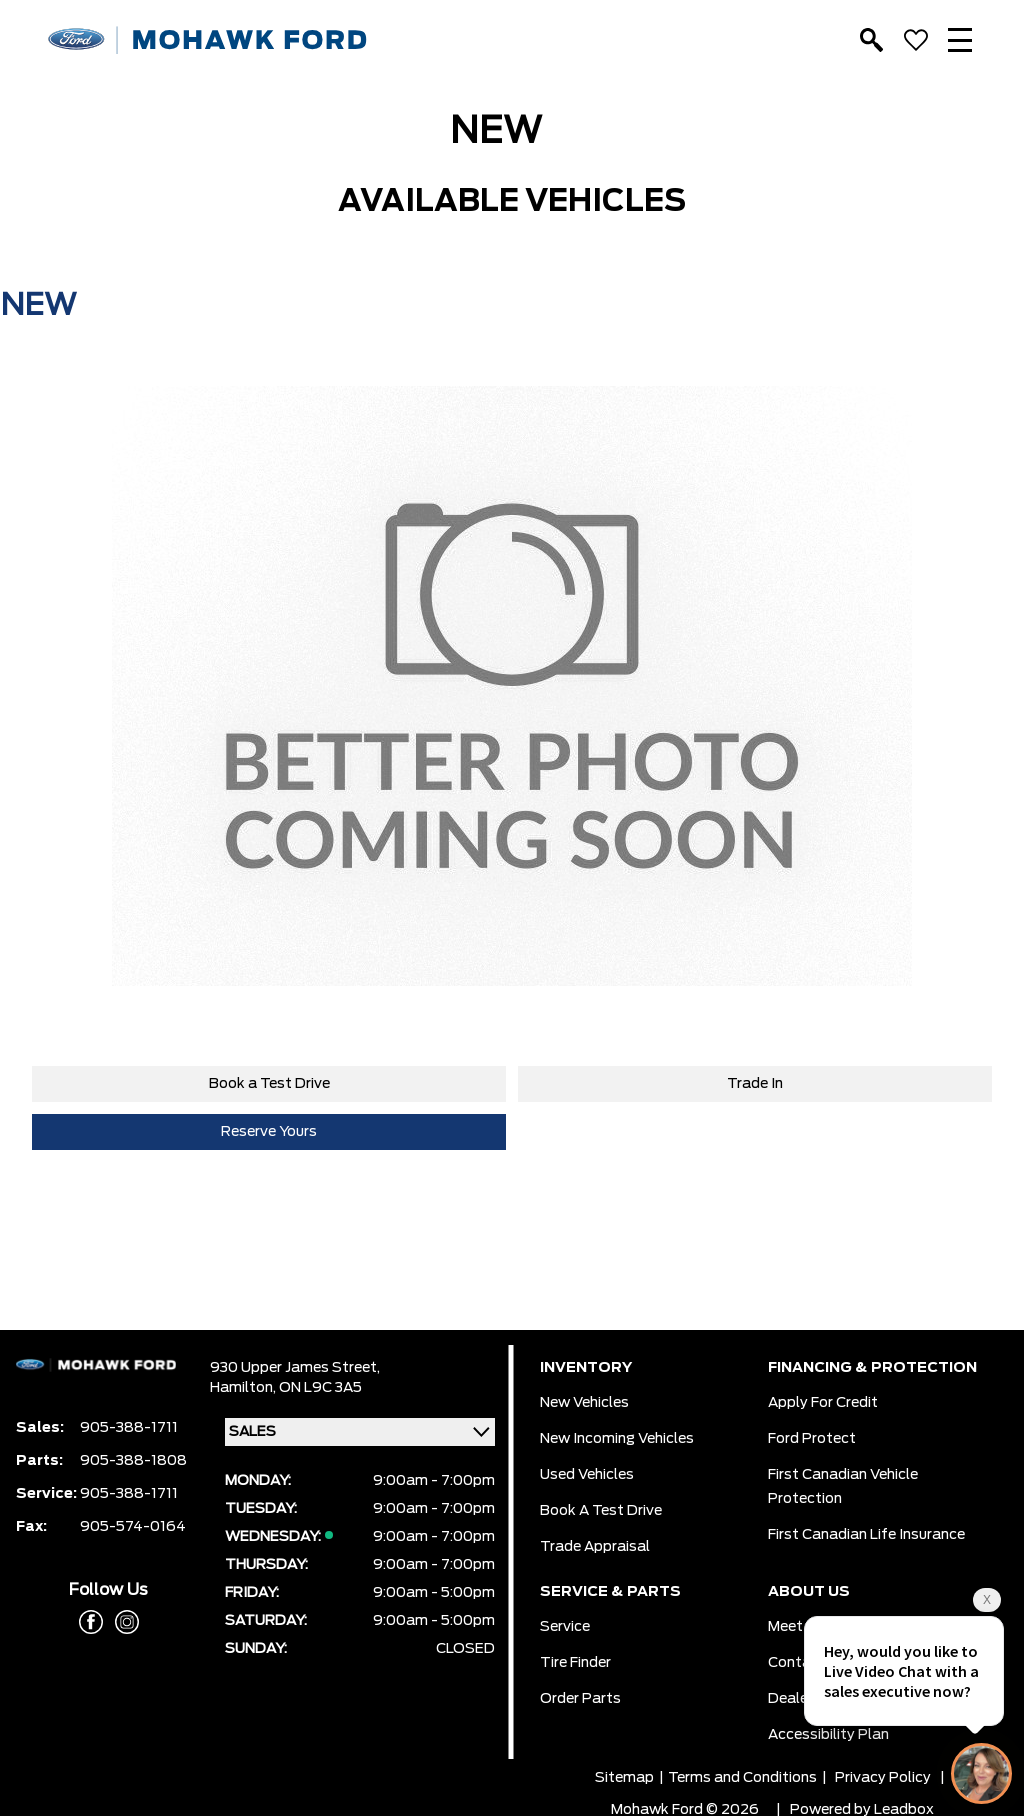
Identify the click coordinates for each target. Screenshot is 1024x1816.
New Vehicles (584, 1403)
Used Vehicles (587, 1475)
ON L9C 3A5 (320, 1388)
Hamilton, (244, 1388)
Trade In (755, 1084)
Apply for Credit (823, 1403)
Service (565, 1627)
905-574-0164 (133, 1527)
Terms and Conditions (742, 1778)
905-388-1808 (133, 1461)
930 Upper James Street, (295, 1368)
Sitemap (624, 1778)
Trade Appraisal (595, 1547)
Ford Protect (812, 1439)
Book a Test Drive (269, 1084)
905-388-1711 (129, 1428)
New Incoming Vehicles (617, 1439)
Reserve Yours (269, 1132)
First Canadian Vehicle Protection (843, 1487)
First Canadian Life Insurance (866, 1535)
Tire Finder (575, 1663)
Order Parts (580, 1699)
